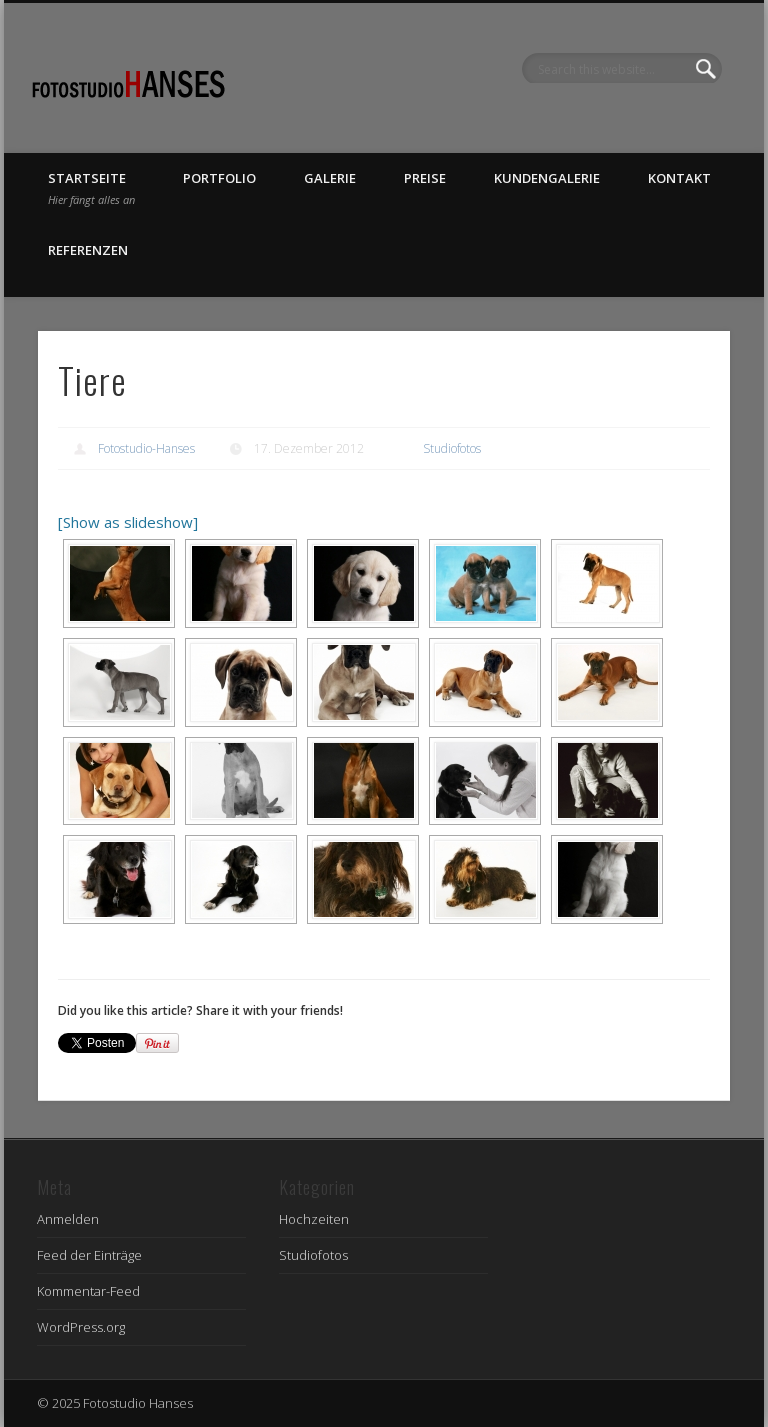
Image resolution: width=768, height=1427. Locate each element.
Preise (425, 178)
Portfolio (219, 178)
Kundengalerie (547, 178)
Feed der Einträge (89, 1255)
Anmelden (68, 1219)
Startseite (91, 188)
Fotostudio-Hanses (146, 448)
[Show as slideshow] (128, 522)
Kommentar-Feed (88, 1291)
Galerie (330, 178)
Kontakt (679, 178)
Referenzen (88, 250)
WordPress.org (81, 1327)
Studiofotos (452, 448)
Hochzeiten (314, 1219)
